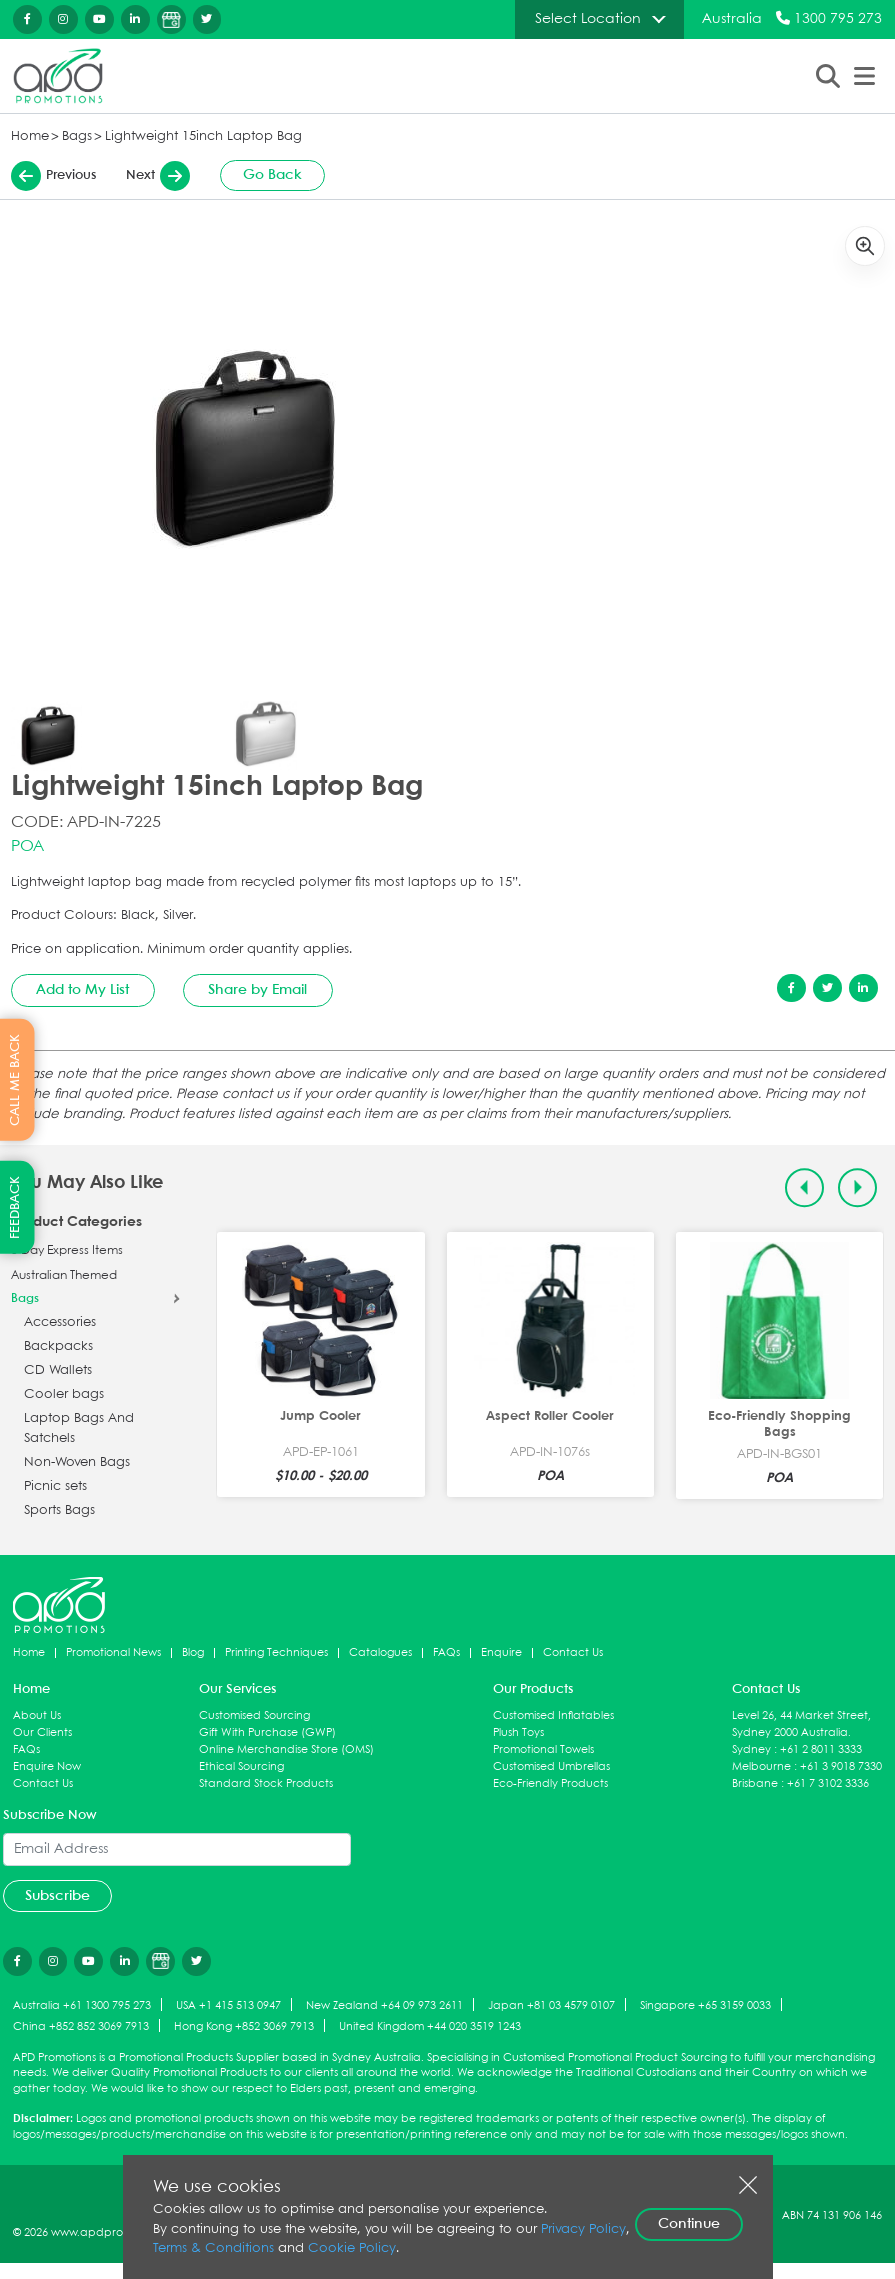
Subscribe (57, 1896)
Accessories (60, 1322)
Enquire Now (47, 1766)
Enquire (501, 1652)
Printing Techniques (276, 1652)
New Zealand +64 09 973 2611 (384, 2005)
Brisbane (755, 1783)
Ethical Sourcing (241, 1766)
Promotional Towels (543, 1749)
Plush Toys (518, 1732)
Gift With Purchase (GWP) (267, 1732)
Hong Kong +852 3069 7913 (244, 2026)
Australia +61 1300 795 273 (82, 2005)
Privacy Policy (583, 2229)
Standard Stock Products (266, 1783)
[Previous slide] (804, 1187)
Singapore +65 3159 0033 (705, 2005)
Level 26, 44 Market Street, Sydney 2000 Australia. (801, 1724)
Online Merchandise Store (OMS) (286, 1749)
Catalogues (380, 1652)
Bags (77, 136)
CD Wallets (58, 1370)
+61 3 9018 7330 (841, 1766)
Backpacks (58, 1346)
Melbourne (761, 1766)
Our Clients (42, 1732)
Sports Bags (59, 1510)
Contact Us (573, 1652)
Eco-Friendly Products (550, 1783)
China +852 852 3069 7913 (81, 2026)
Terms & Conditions (213, 2248)
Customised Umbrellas (551, 1766)
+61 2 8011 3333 (821, 1749)
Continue (689, 2224)
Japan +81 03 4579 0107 (551, 2005)
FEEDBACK (15, 1207)
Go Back (272, 175)
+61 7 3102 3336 (828, 1783)
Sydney (751, 1749)
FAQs (446, 1652)
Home (30, 136)
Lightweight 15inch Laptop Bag (203, 136)
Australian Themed (64, 1276)
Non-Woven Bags (77, 1462)
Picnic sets (55, 1486)
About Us (37, 1715)
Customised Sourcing (254, 1715)
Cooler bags (64, 1394)
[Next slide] (857, 1187)
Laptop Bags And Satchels (79, 1428)
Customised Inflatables (553, 1715)
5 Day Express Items (67, 1251)
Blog (193, 1652)
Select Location (588, 19)
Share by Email (257, 990)
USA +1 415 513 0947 (228, 2005)
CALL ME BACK (15, 1079)
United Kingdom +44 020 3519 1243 (430, 2026)
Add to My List (82, 990)
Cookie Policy (352, 2248)
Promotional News (113, 1652)
